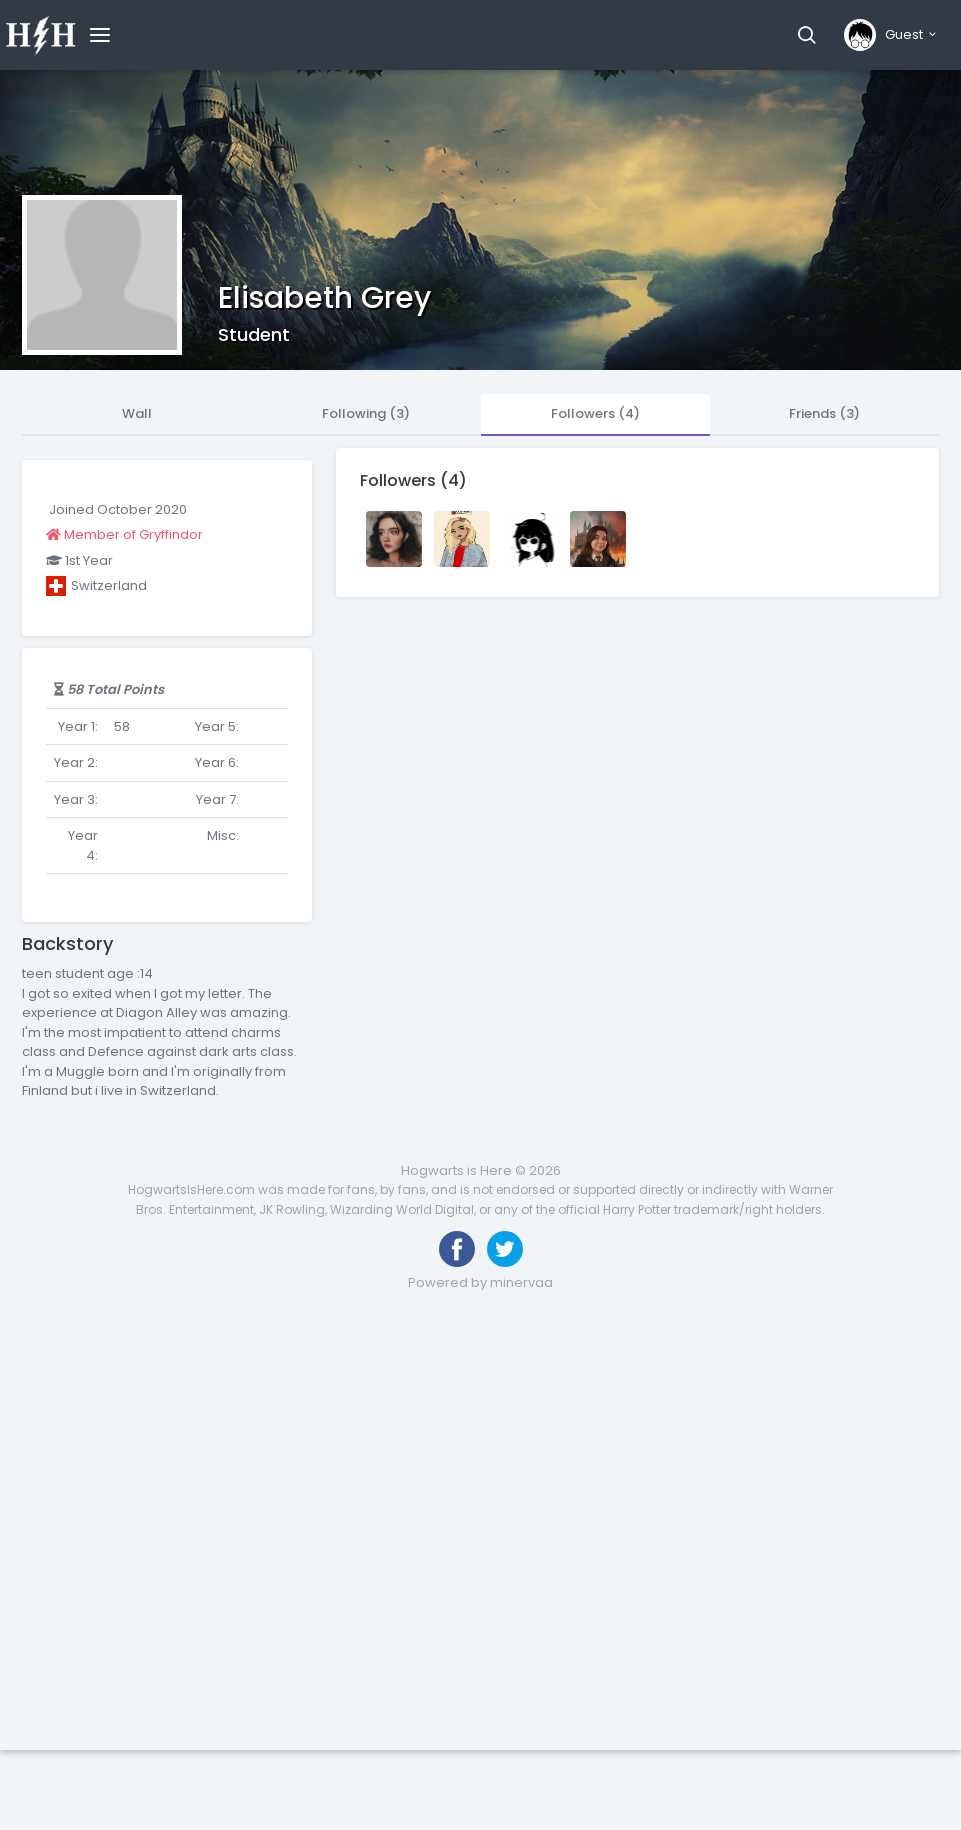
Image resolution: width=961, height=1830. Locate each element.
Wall (137, 413)
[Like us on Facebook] (457, 1249)
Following (366, 413)
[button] (806, 35)
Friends (824, 413)
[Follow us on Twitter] (505, 1249)
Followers (595, 413)
